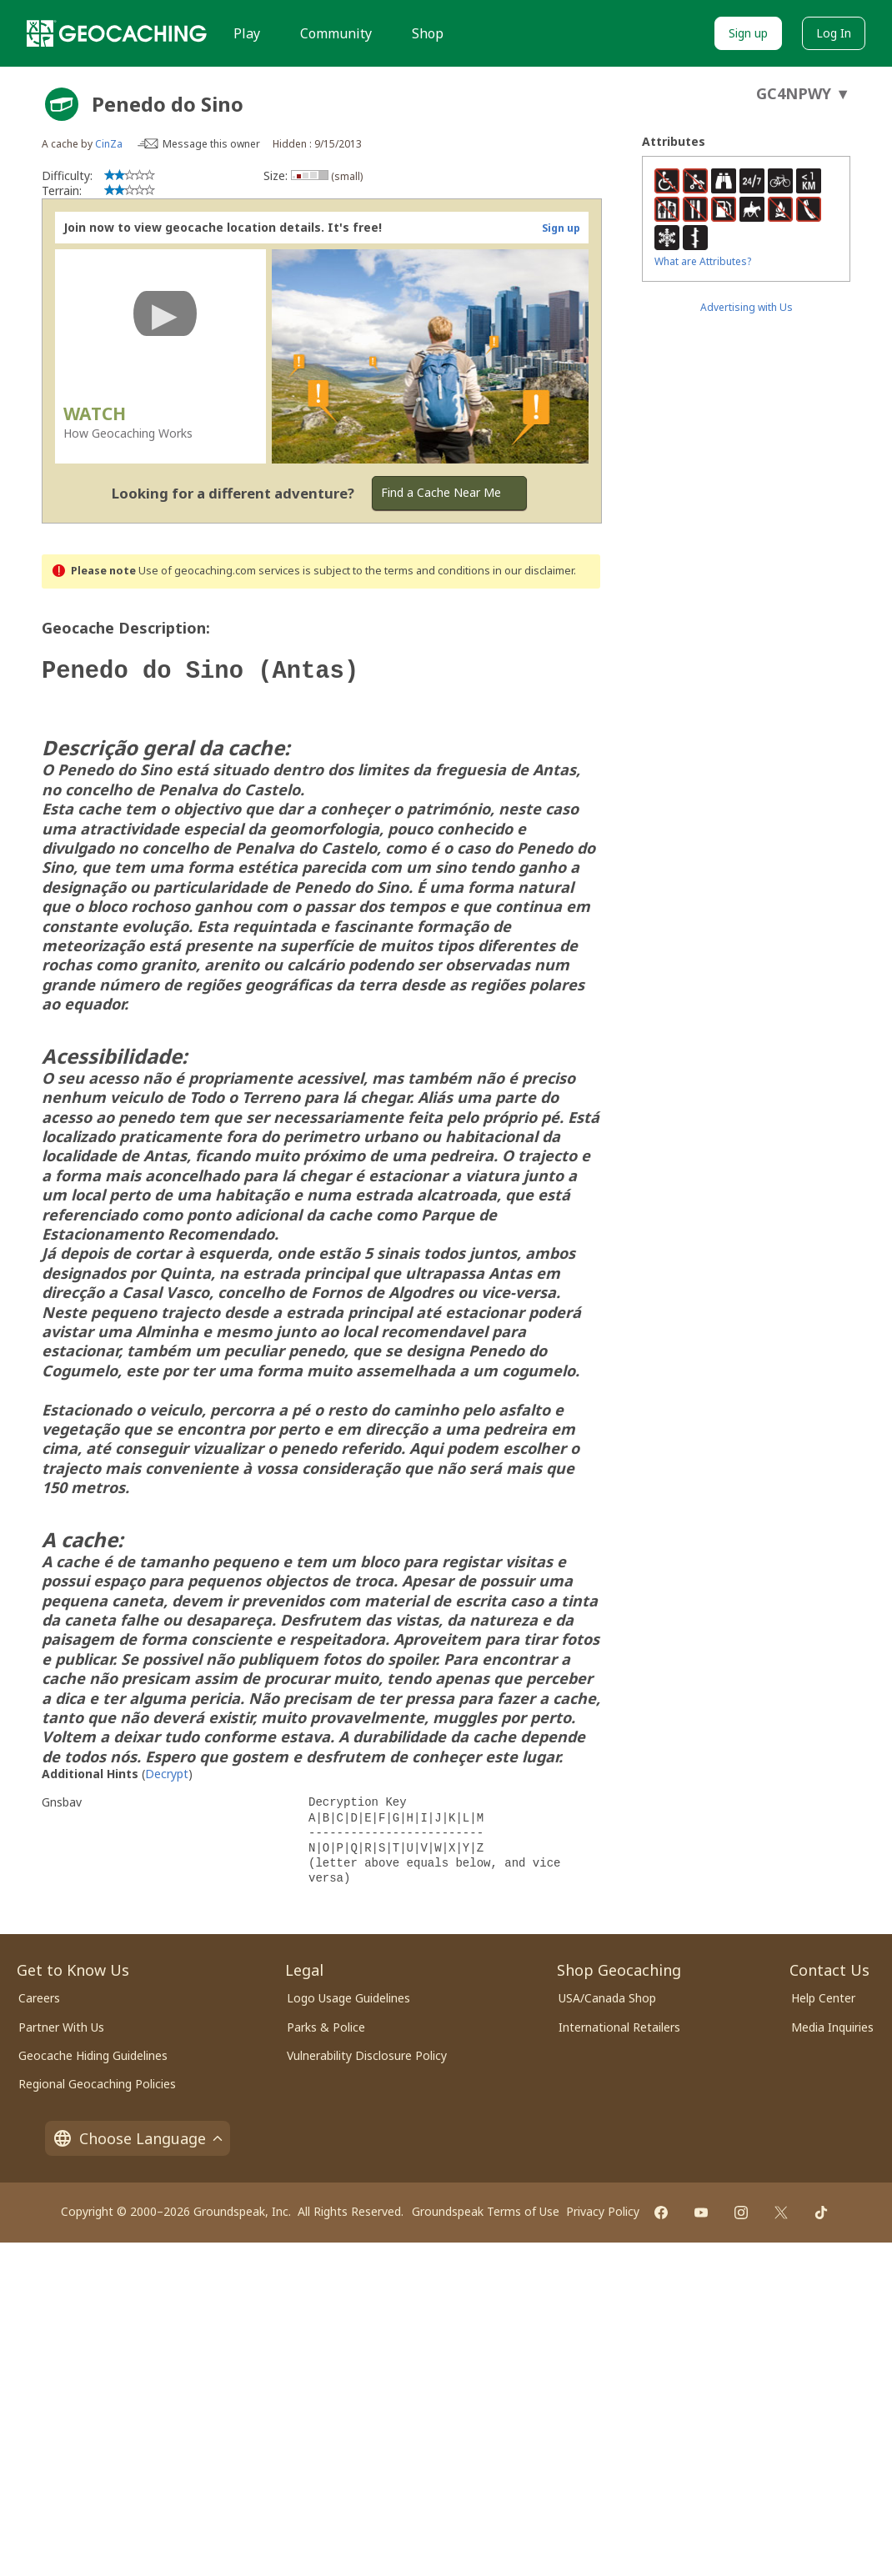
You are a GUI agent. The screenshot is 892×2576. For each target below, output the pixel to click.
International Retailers (619, 2024)
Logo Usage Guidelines (348, 1994)
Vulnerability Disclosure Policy (367, 2052)
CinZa (109, 144)
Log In (833, 33)
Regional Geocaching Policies (97, 2080)
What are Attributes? (702, 261)
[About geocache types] (62, 104)
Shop (427, 33)
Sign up (748, 33)
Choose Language (138, 2135)
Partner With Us (61, 2024)
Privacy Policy (602, 2208)
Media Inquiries (832, 2024)
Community (336, 33)
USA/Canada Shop (607, 1994)
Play (246, 33)
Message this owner (211, 144)
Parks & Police (326, 2024)
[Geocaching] (117, 33)
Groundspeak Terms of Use (485, 2208)
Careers (39, 1994)
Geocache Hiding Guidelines (93, 2052)
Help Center (823, 1994)
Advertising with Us (746, 307)
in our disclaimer (533, 571)
